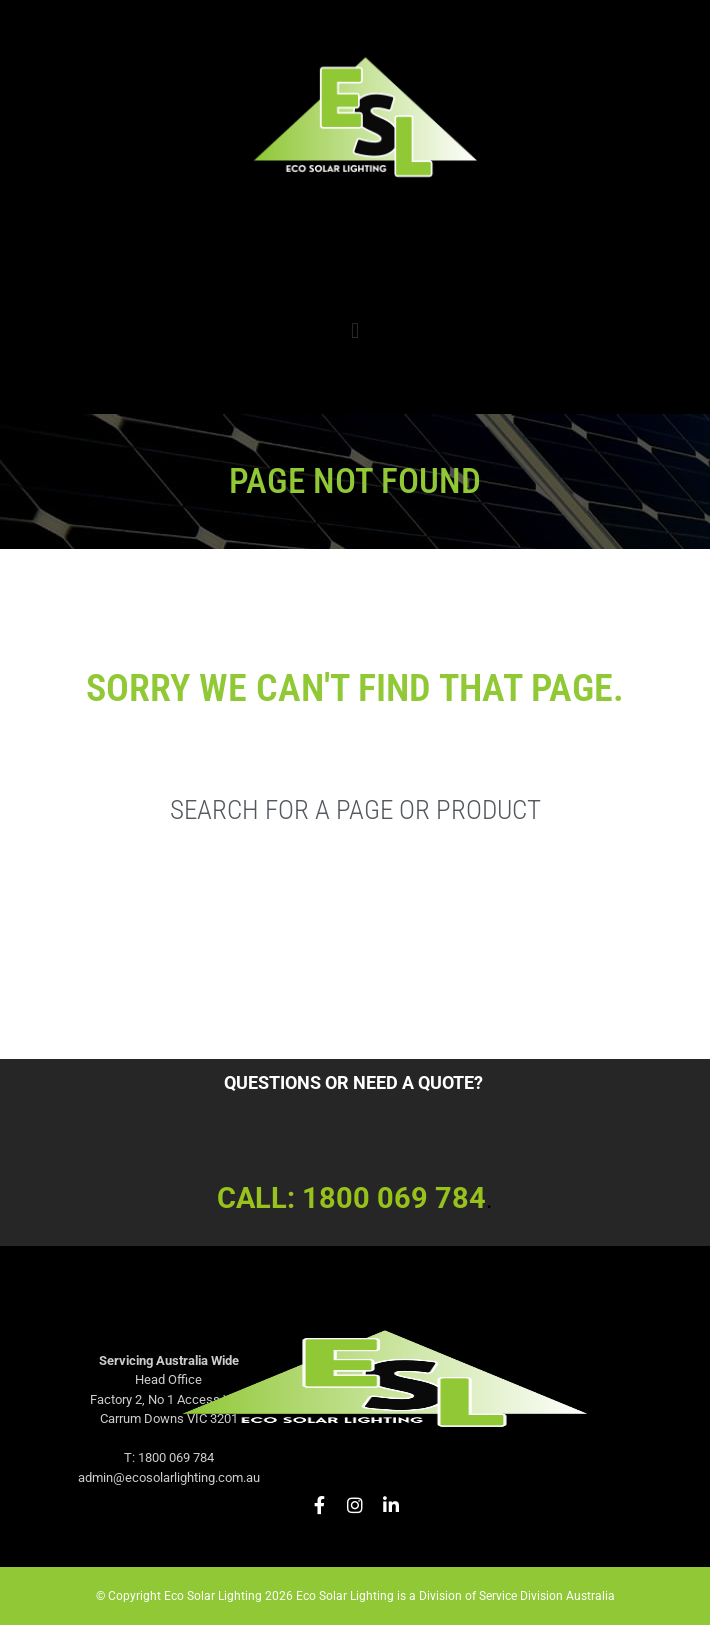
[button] (354, 330)
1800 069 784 (394, 1198)
